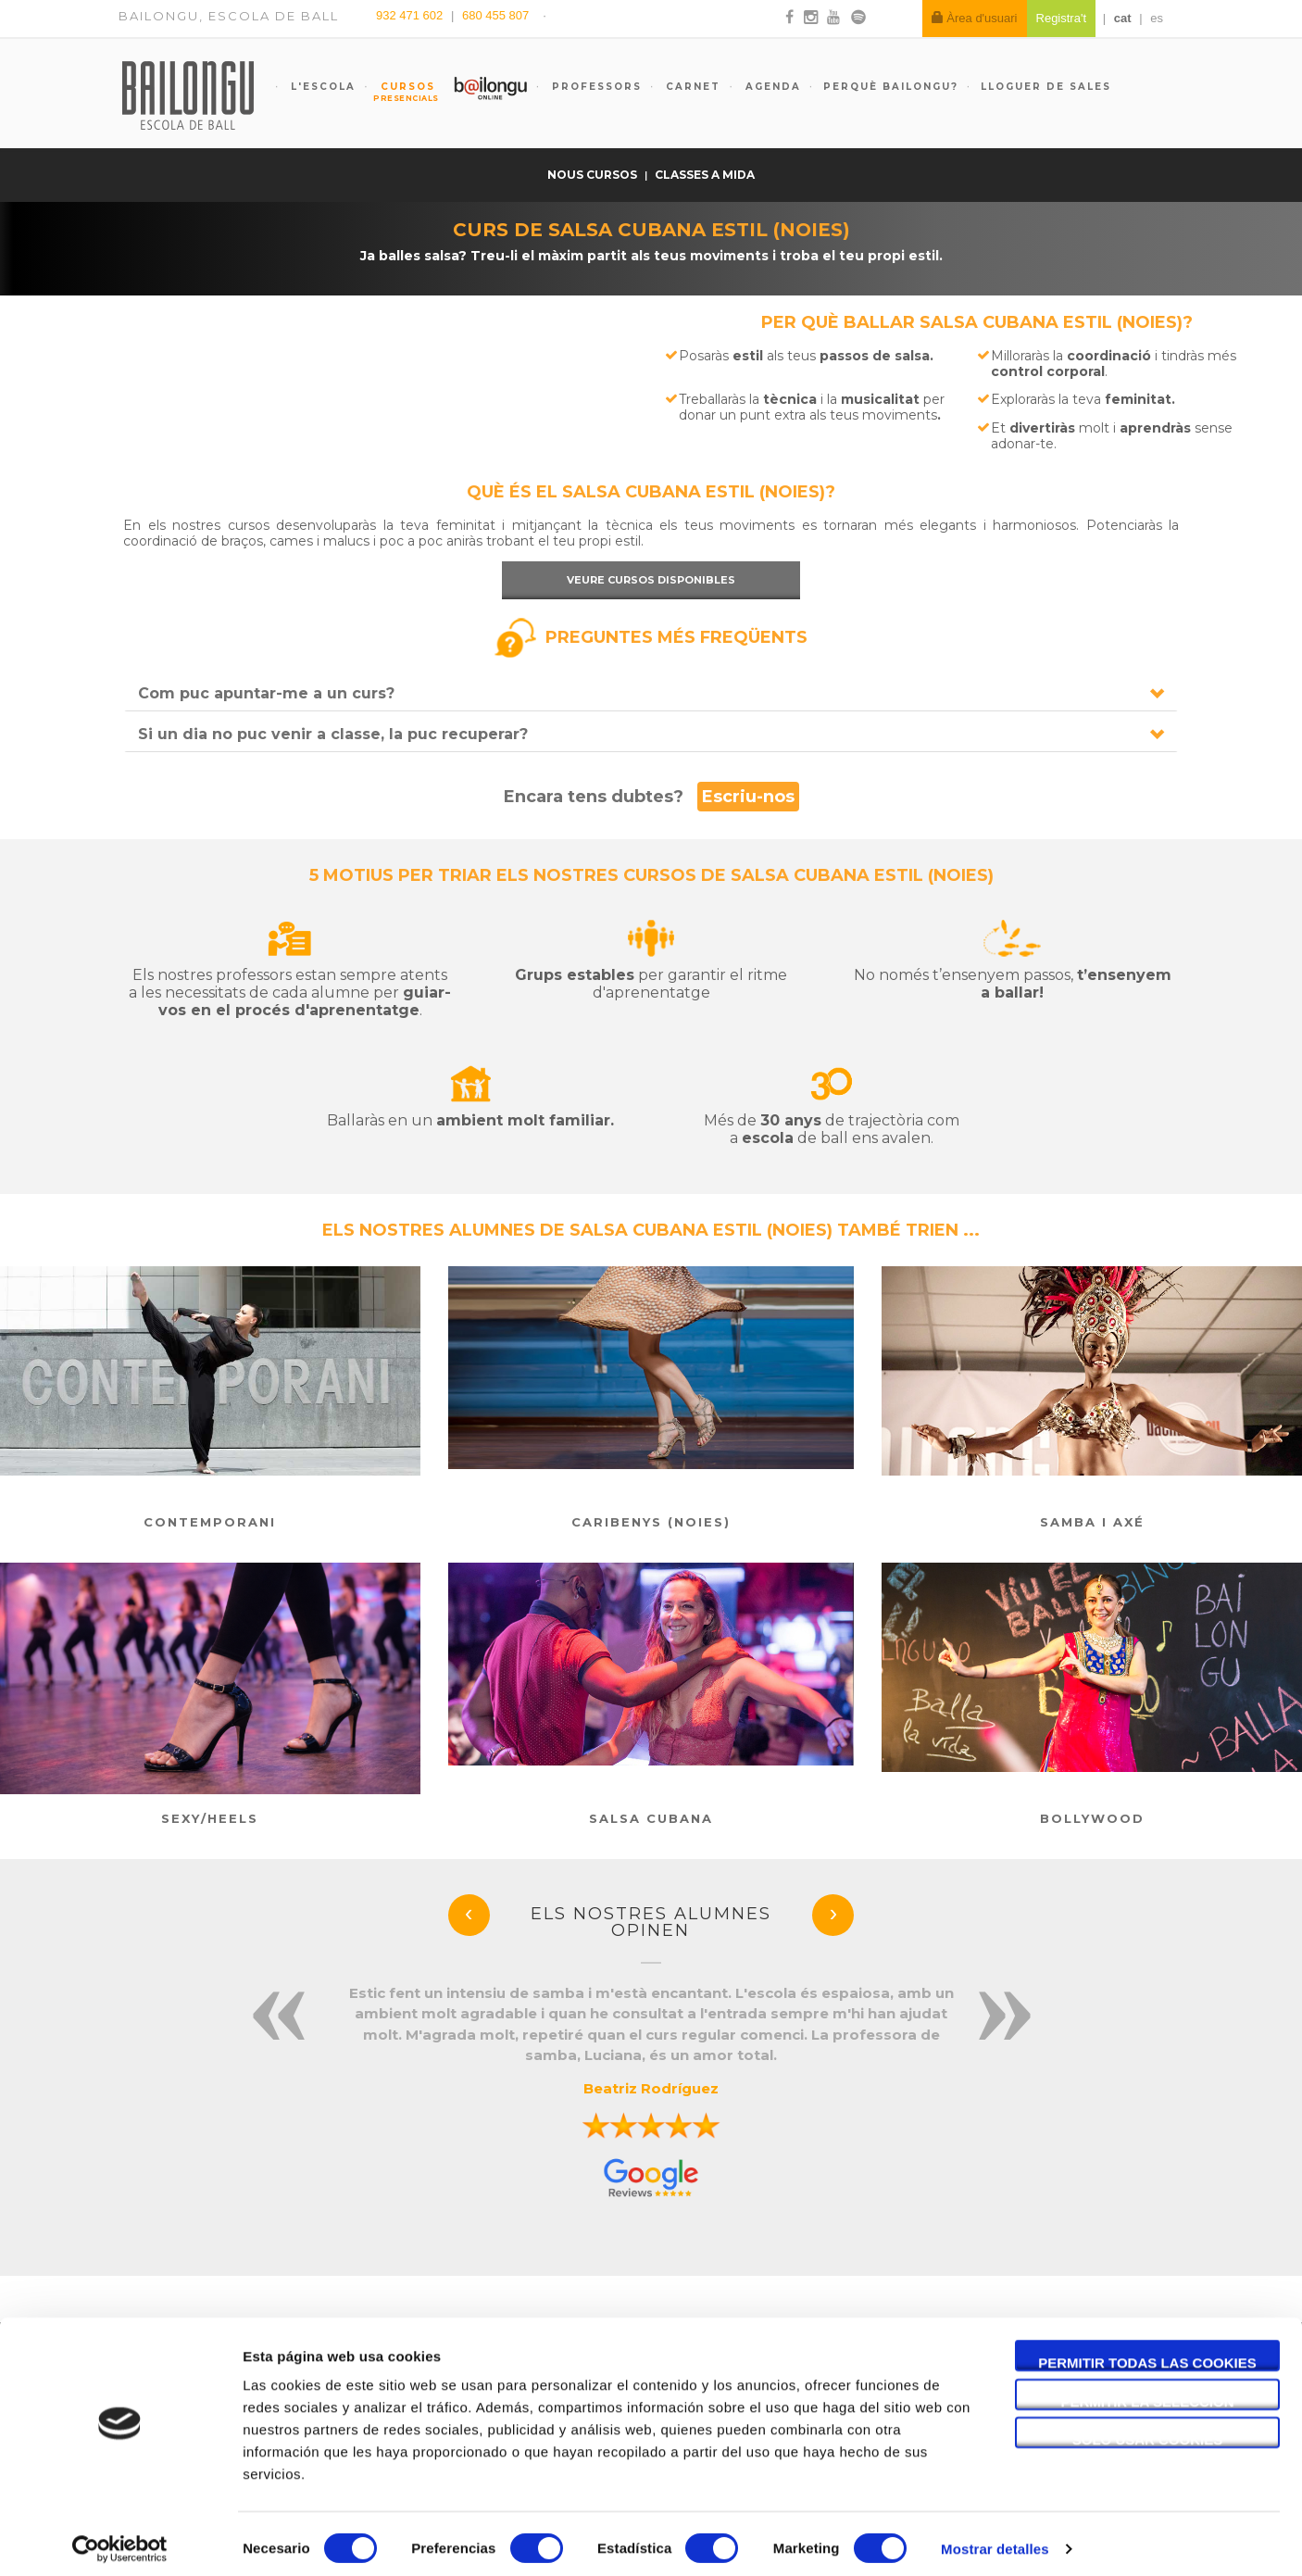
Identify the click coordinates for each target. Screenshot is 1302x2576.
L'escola (321, 87)
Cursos (399, 92)
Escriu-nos (748, 796)
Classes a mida (705, 175)
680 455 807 (495, 15)
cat (1123, 18)
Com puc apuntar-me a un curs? (266, 693)
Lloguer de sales (1046, 87)
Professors (594, 87)
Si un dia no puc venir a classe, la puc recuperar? (333, 734)
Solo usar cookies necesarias (1147, 2430)
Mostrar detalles (995, 2539)
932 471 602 (411, 15)
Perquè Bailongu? (890, 87)
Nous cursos (593, 175)
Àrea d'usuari (975, 18)
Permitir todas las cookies (1147, 2353)
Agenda (771, 87)
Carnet (690, 87)
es (1156, 18)
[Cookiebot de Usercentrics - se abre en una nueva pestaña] (120, 2540)
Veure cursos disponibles (651, 579)
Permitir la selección (1147, 2392)
